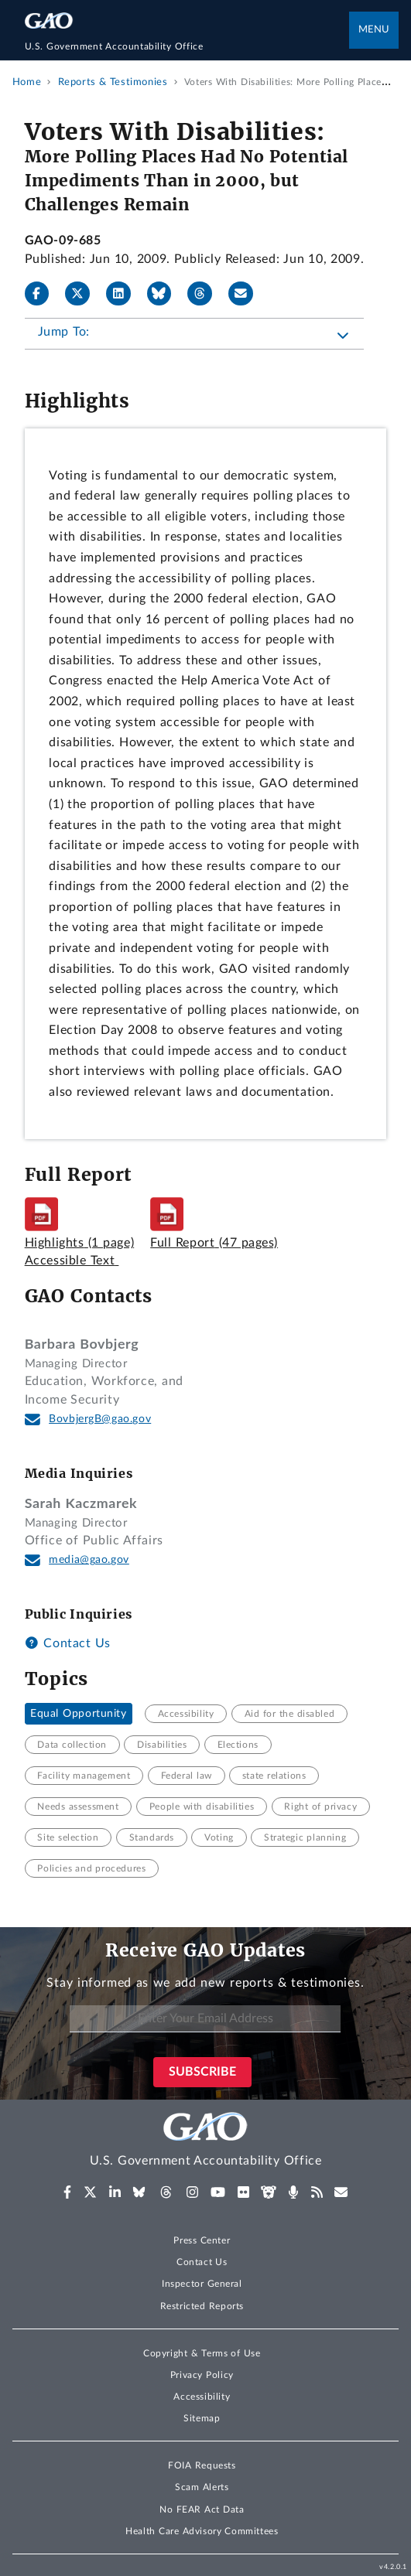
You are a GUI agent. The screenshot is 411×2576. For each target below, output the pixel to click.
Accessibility (201, 2396)
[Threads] (205, 294)
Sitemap (201, 2418)
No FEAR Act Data (201, 2509)
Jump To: (64, 332)
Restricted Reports (202, 2306)
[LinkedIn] (124, 294)
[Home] (187, 46)
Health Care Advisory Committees (201, 2531)
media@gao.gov (89, 1559)
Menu (373, 30)
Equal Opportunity (78, 1713)
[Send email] (246, 294)
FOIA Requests (201, 2465)
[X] (83, 294)
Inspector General (202, 2283)
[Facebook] (43, 294)
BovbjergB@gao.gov (100, 1419)
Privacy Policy (202, 2375)
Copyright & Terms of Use (202, 2353)
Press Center (201, 2240)
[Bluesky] (165, 294)
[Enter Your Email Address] (205, 2018)
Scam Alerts (201, 2487)
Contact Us (68, 1643)
